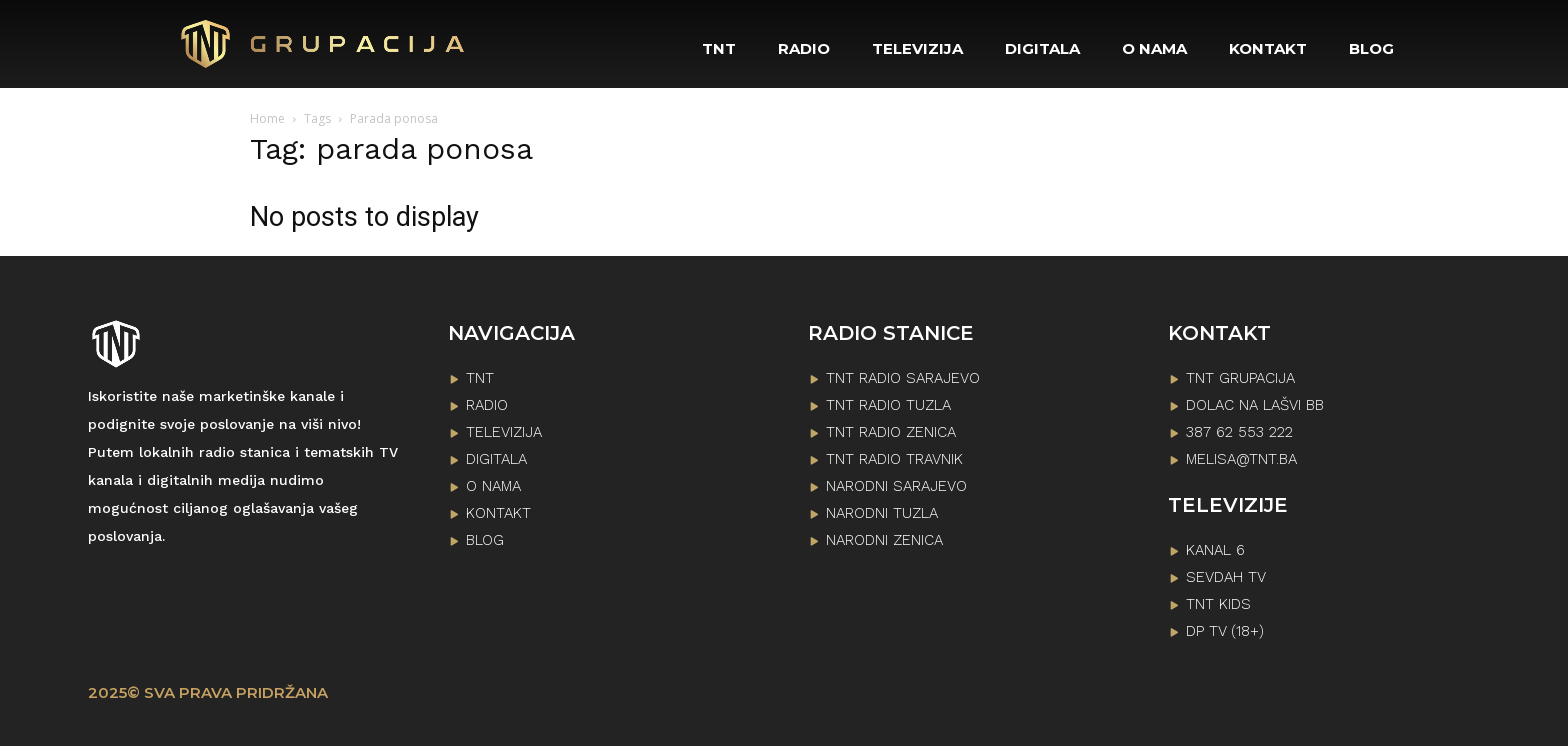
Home (267, 118)
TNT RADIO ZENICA (891, 432)
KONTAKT (498, 513)
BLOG (485, 540)
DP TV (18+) (1225, 631)
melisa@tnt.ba (1241, 459)
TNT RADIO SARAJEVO (903, 378)
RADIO (487, 405)
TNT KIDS (1218, 604)
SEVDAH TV (1226, 577)
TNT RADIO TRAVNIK (894, 459)
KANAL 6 (1215, 550)
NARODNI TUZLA (882, 513)
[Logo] (324, 44)
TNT (480, 378)
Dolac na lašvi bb (1255, 405)
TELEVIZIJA (504, 432)
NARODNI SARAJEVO (896, 486)
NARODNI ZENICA (884, 540)
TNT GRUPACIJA (1240, 378)
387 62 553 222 (1239, 432)
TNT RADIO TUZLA (888, 405)
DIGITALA (496, 459)
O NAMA (493, 486)
